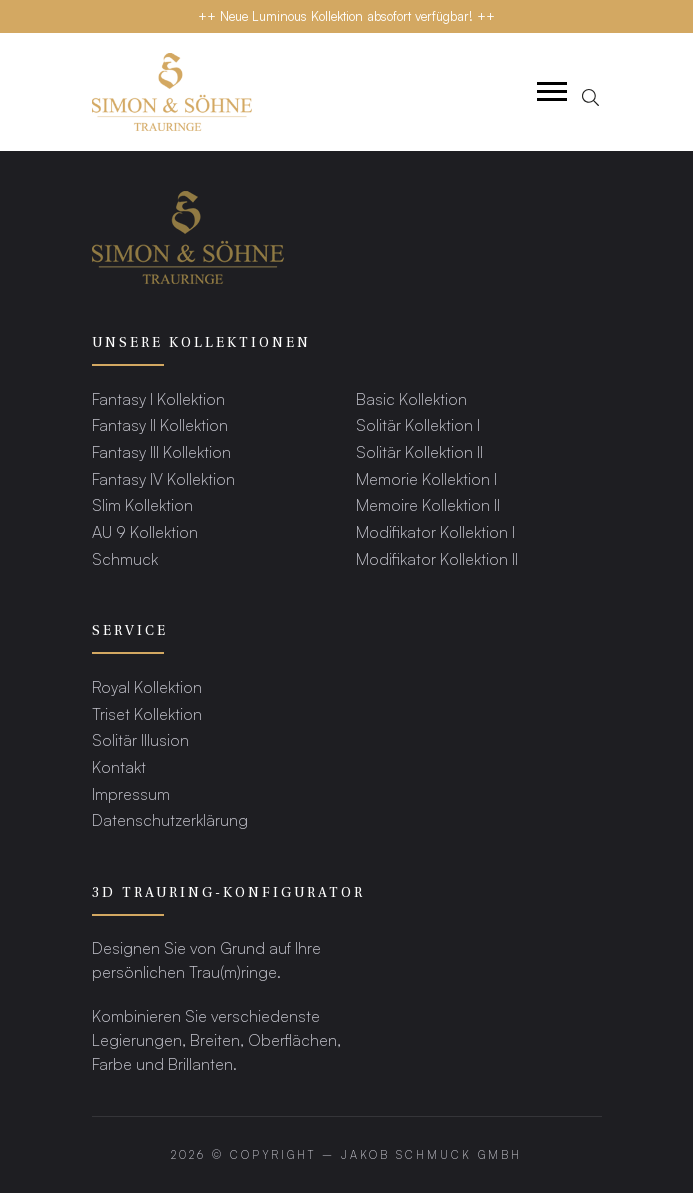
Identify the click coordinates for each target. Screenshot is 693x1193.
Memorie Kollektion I (426, 478)
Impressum (131, 793)
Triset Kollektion (147, 713)
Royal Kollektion (147, 686)
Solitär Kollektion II (419, 451)
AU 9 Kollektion (145, 531)
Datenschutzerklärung (170, 819)
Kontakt (119, 766)
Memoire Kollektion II (428, 504)
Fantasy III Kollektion (161, 451)
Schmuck (125, 558)
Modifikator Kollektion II (437, 558)
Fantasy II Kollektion (160, 424)
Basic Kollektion (411, 398)
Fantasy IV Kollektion (163, 478)
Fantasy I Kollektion (158, 398)
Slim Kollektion (142, 504)
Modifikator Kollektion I (435, 531)
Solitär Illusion (140, 739)
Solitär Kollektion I (418, 424)
